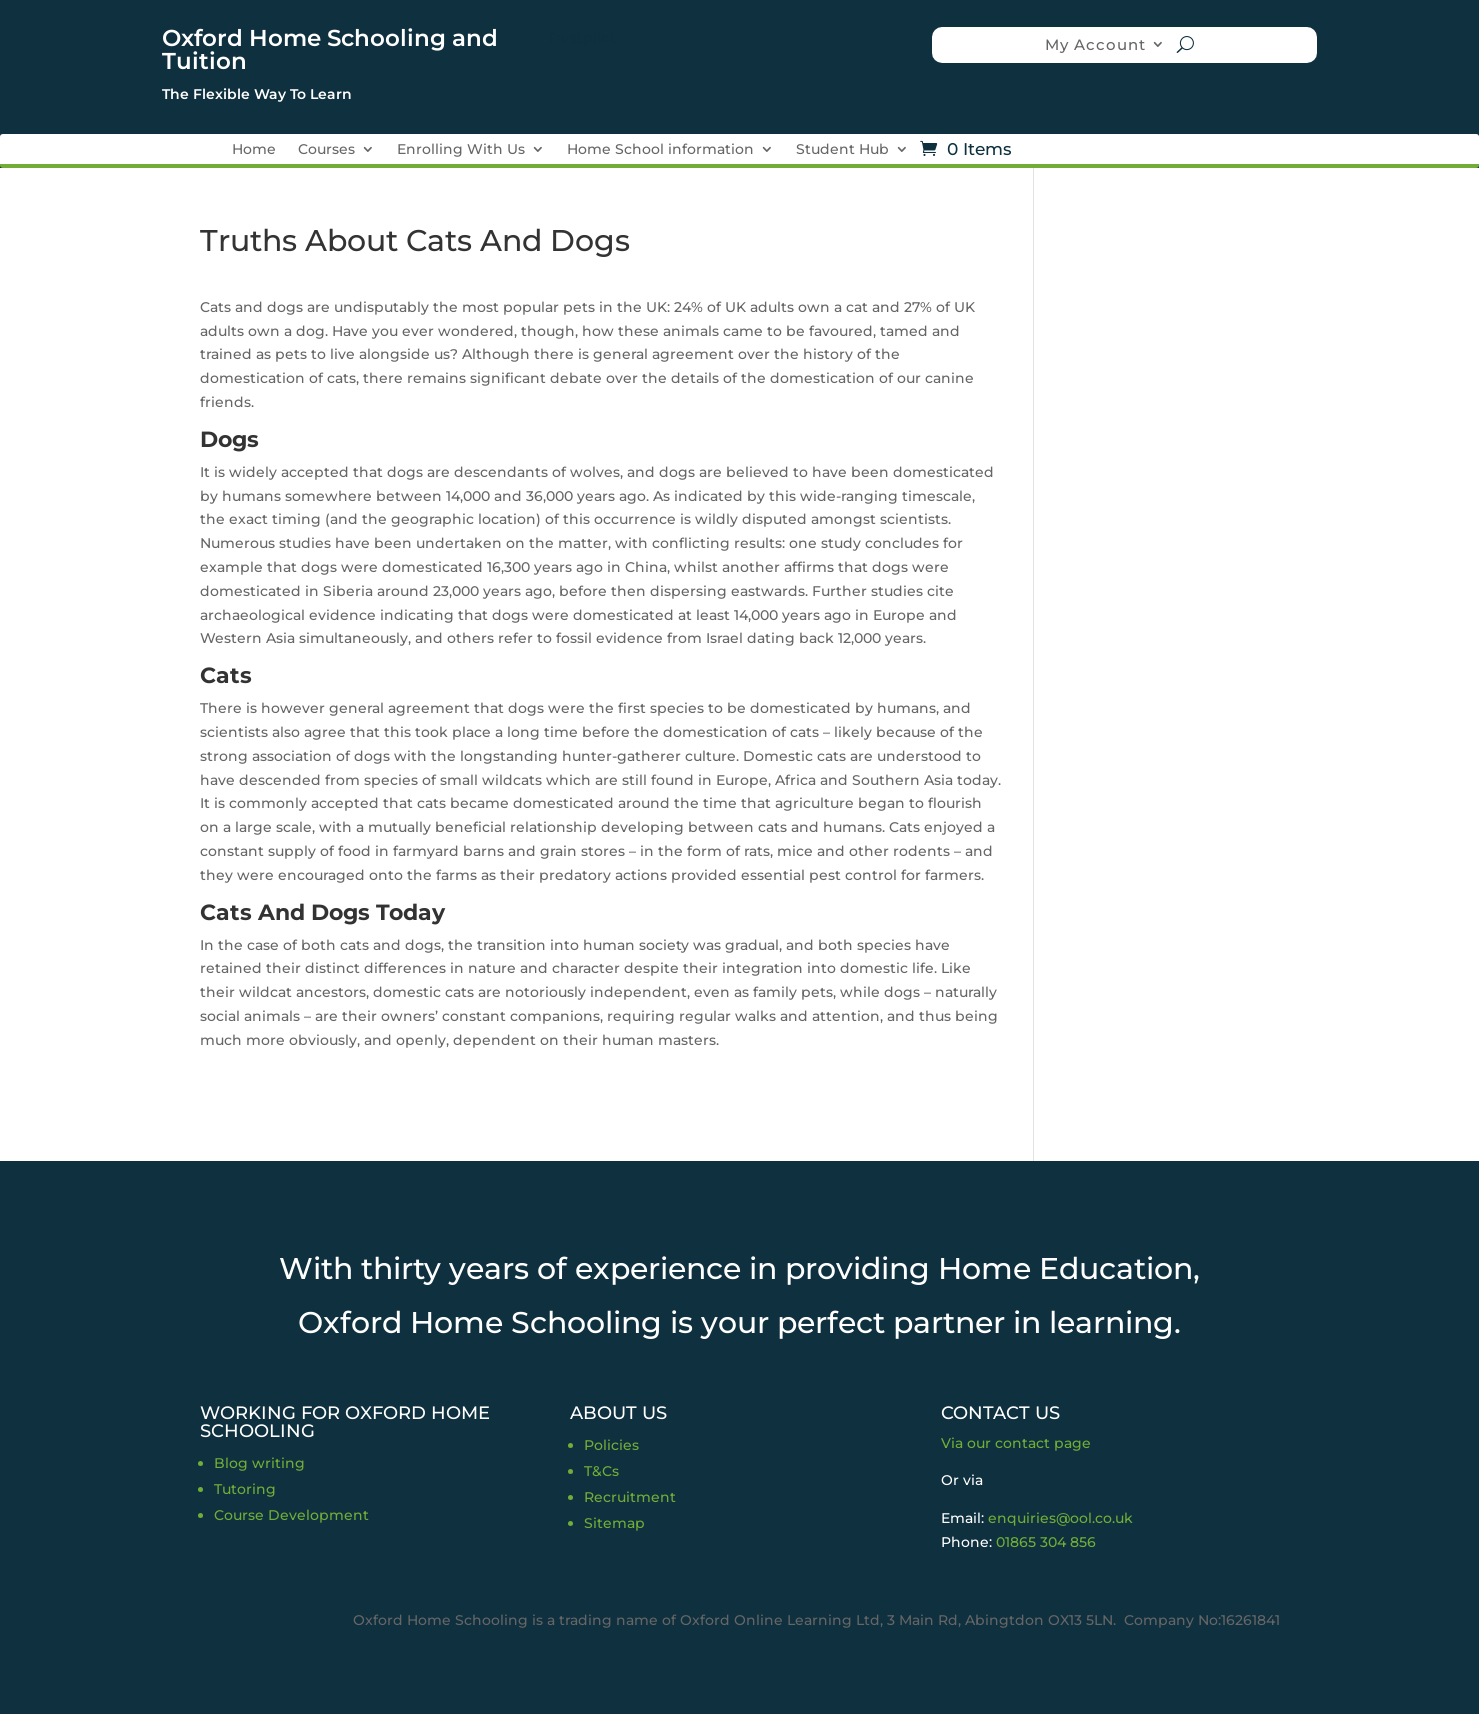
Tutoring (245, 1489)
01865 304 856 (1046, 1542)
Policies (611, 1445)
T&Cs (601, 1471)
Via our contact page (1016, 1443)
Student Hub (842, 150)
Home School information (660, 150)
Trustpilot (581, 38)
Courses (326, 150)
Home (254, 150)
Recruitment (630, 1497)
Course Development (291, 1515)
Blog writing (259, 1463)
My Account (1095, 44)
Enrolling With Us (461, 150)
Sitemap (614, 1523)
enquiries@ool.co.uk (1060, 1518)
